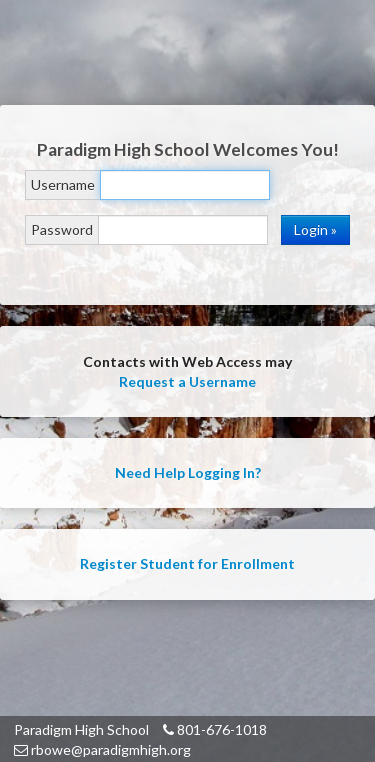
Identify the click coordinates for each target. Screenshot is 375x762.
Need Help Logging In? (188, 472)
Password (62, 229)
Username (63, 184)
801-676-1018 (215, 729)
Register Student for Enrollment (187, 563)
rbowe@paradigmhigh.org (102, 749)
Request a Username (187, 381)
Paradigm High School (81, 729)
